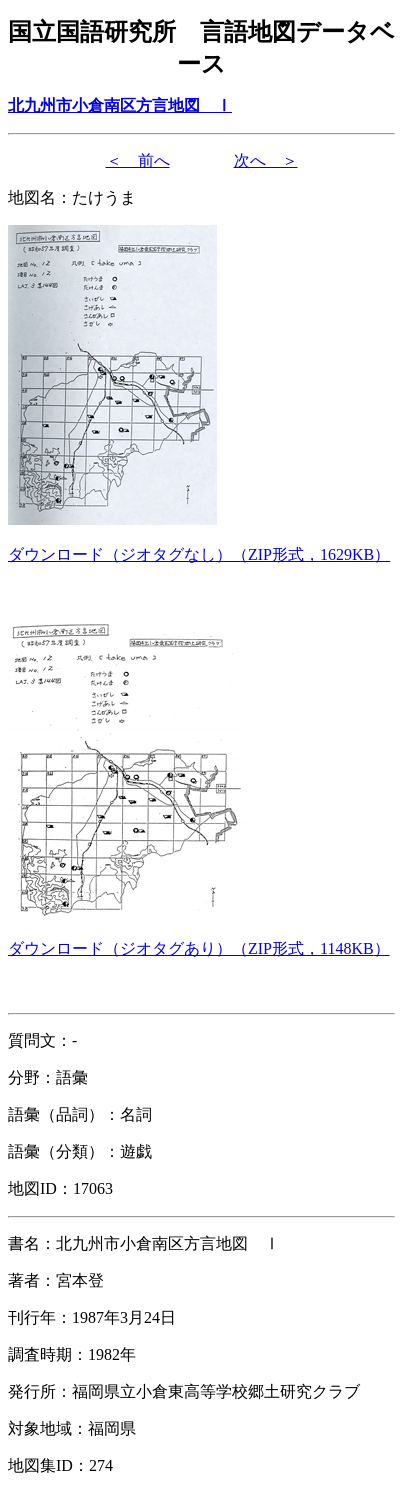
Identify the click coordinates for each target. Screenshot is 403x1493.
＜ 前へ (138, 160)
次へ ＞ (266, 160)
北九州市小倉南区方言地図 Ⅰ (120, 105)
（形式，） (199, 554)
